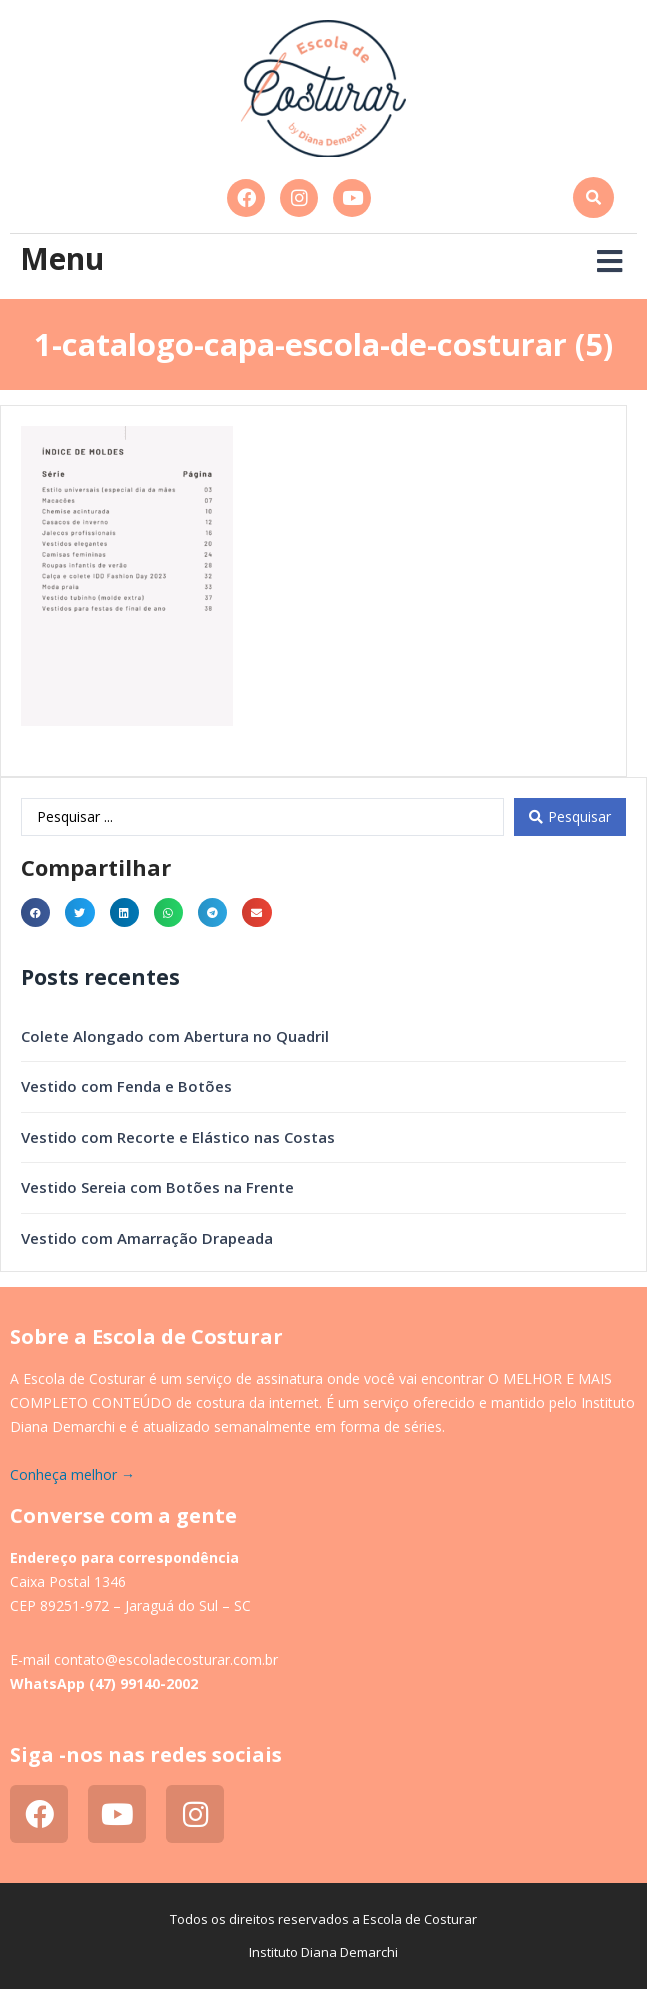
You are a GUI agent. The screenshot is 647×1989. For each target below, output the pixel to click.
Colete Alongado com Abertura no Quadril (175, 1036)
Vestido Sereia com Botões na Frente (157, 1187)
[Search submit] (570, 817)
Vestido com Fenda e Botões (126, 1086)
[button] (593, 197)
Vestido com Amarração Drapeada (147, 1238)
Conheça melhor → (72, 1474)
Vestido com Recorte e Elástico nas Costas (178, 1137)
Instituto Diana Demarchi (323, 1952)
